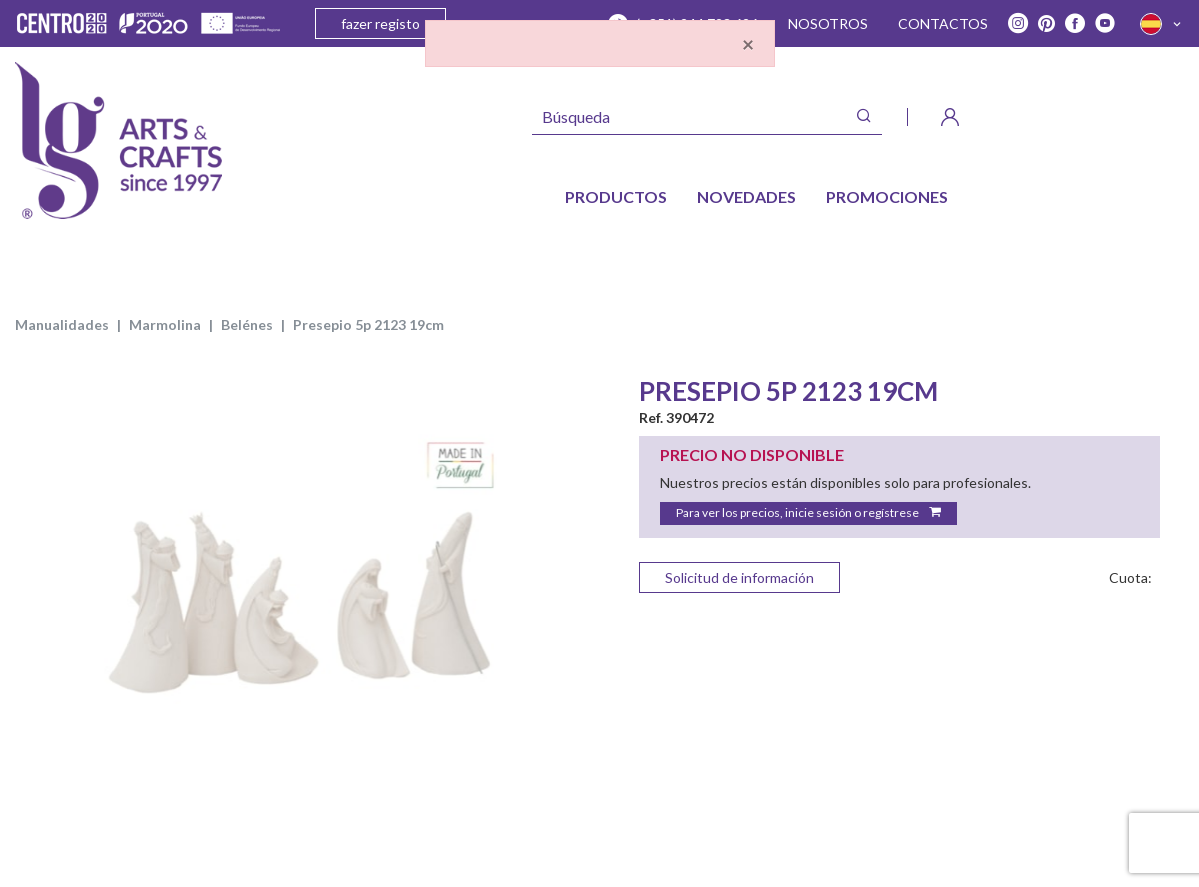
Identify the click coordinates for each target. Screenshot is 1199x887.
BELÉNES (247, 324)
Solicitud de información (739, 577)
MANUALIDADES (62, 324)
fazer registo (380, 23)
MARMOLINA (165, 324)
